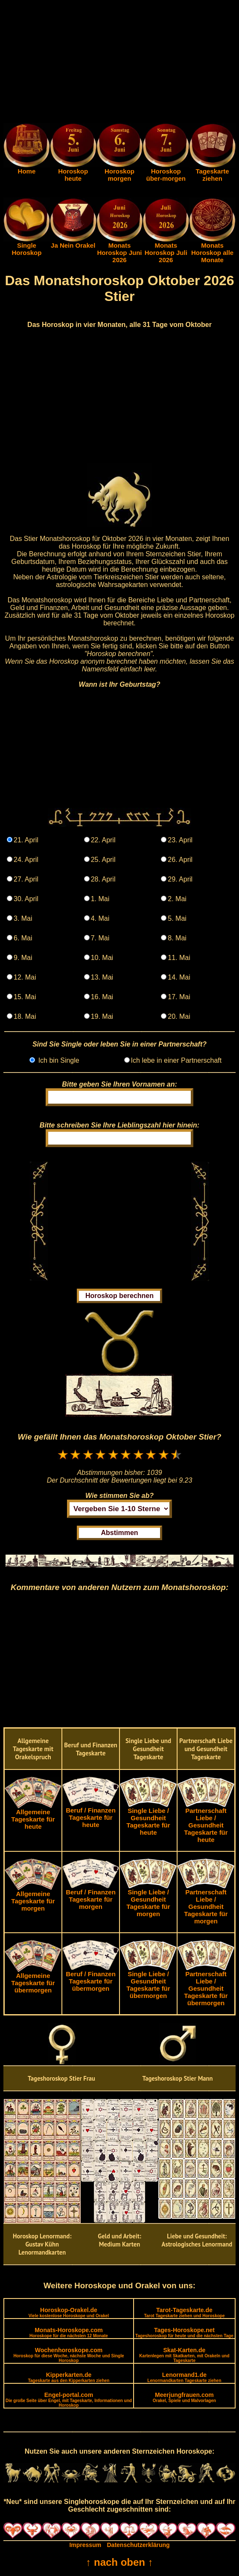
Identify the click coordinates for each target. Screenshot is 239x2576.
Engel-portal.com (69, 2399)
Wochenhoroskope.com (68, 2355)
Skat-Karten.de (184, 2355)
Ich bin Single (57, 1060)
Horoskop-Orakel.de (69, 2312)
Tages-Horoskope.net (184, 2332)
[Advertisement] (119, 63)
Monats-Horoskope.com (68, 2332)
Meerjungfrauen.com (184, 2397)
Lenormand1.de (184, 2377)
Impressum (85, 2544)
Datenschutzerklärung (138, 2544)
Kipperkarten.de (68, 2377)
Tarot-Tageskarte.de (184, 2312)
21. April (26, 840)
